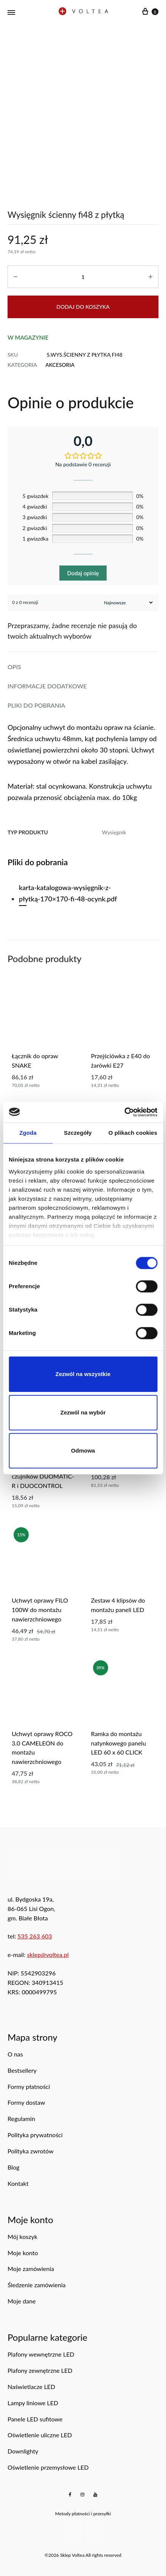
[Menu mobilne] (11, 12)
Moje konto (23, 2252)
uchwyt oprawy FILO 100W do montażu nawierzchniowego (40, 1610)
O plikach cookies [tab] (133, 1132)
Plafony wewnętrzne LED (41, 2354)
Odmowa (83, 1450)
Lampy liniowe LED (33, 2402)
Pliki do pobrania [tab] (36, 705)
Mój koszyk (22, 2236)
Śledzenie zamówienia (36, 2284)
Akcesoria (59, 365)
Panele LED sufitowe (35, 2419)
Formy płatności (29, 2086)
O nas (15, 2054)
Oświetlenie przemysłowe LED (48, 2467)
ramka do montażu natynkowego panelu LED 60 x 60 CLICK (118, 1743)
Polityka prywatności (35, 2134)
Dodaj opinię (83, 573)
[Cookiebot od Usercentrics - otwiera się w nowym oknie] (124, 1112)
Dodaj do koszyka (82, 306)
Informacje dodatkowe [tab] (47, 686)
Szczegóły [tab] (78, 1132)
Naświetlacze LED (31, 2386)
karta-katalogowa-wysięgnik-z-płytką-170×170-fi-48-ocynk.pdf (68, 893)
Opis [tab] (14, 666)
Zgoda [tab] (28, 1132)
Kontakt (18, 2183)
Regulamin (21, 2118)
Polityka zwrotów (30, 2151)
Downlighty (23, 2451)
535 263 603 (34, 1936)
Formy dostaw (26, 2102)
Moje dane (22, 2301)
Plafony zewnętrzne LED (40, 2370)
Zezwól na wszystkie (83, 1374)
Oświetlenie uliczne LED (40, 2434)
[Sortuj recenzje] (127, 602)
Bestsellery (22, 2070)
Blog (13, 2167)
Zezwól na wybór (82, 1412)
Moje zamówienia (31, 2268)
